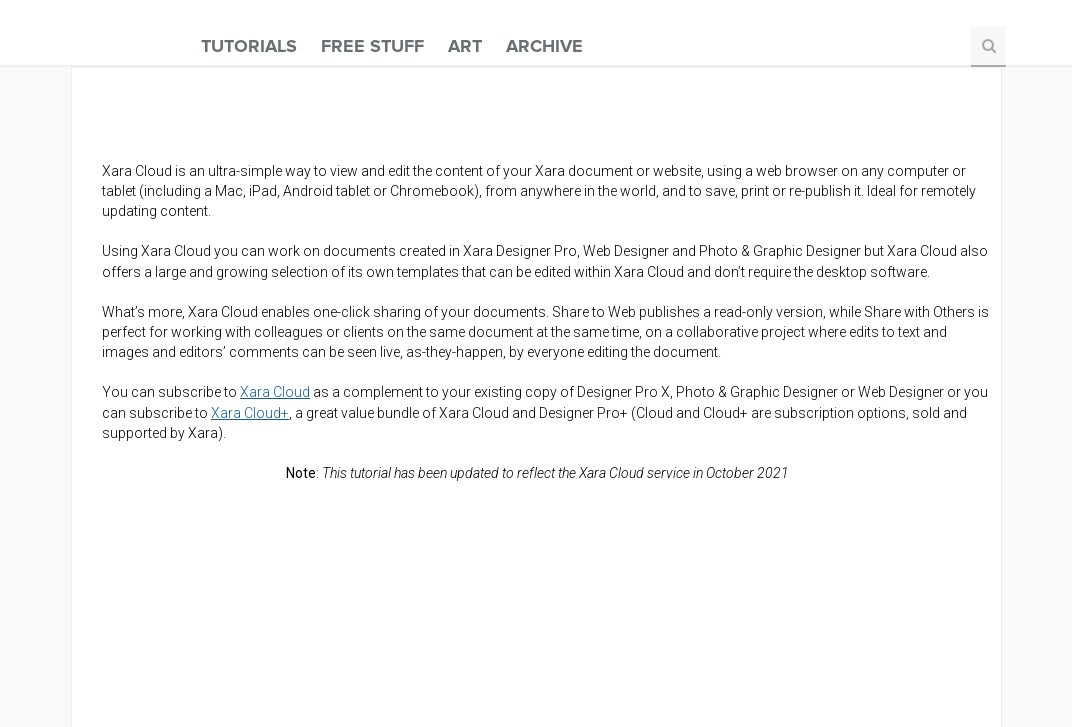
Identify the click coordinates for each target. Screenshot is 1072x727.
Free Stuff (372, 46)
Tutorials (249, 46)
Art (465, 46)
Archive (544, 46)
